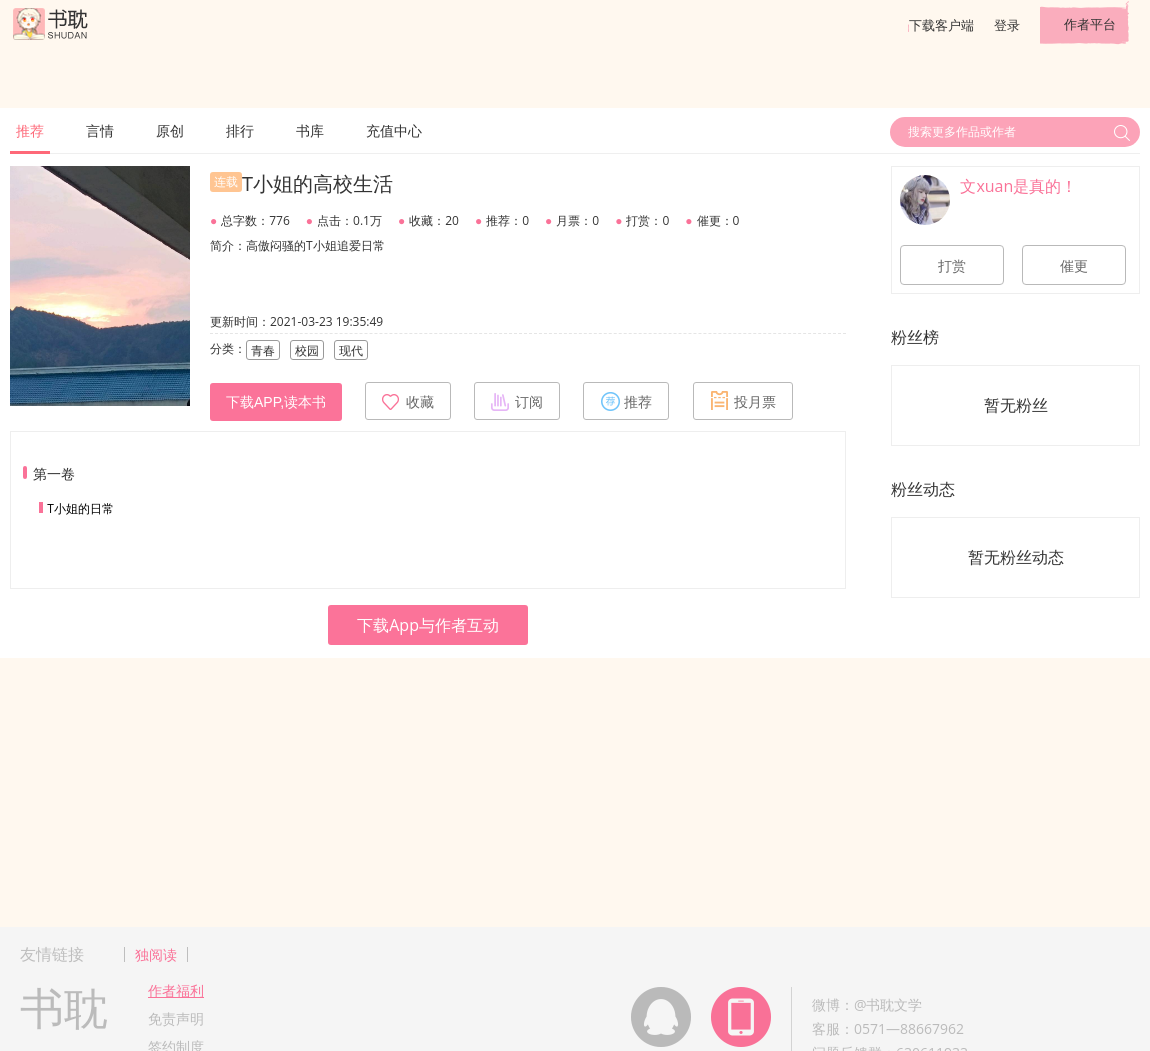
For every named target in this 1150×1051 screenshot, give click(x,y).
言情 (100, 130)
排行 (240, 130)
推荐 (30, 130)
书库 (310, 130)
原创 (170, 130)
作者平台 (1090, 24)
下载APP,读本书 (276, 402)
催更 (1074, 266)
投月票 (743, 401)
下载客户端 (941, 25)
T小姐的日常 (80, 508)
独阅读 (156, 954)
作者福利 (176, 990)
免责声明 (176, 1018)
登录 (1007, 25)
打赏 (952, 266)
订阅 (517, 401)
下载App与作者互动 (428, 625)
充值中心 (394, 130)
